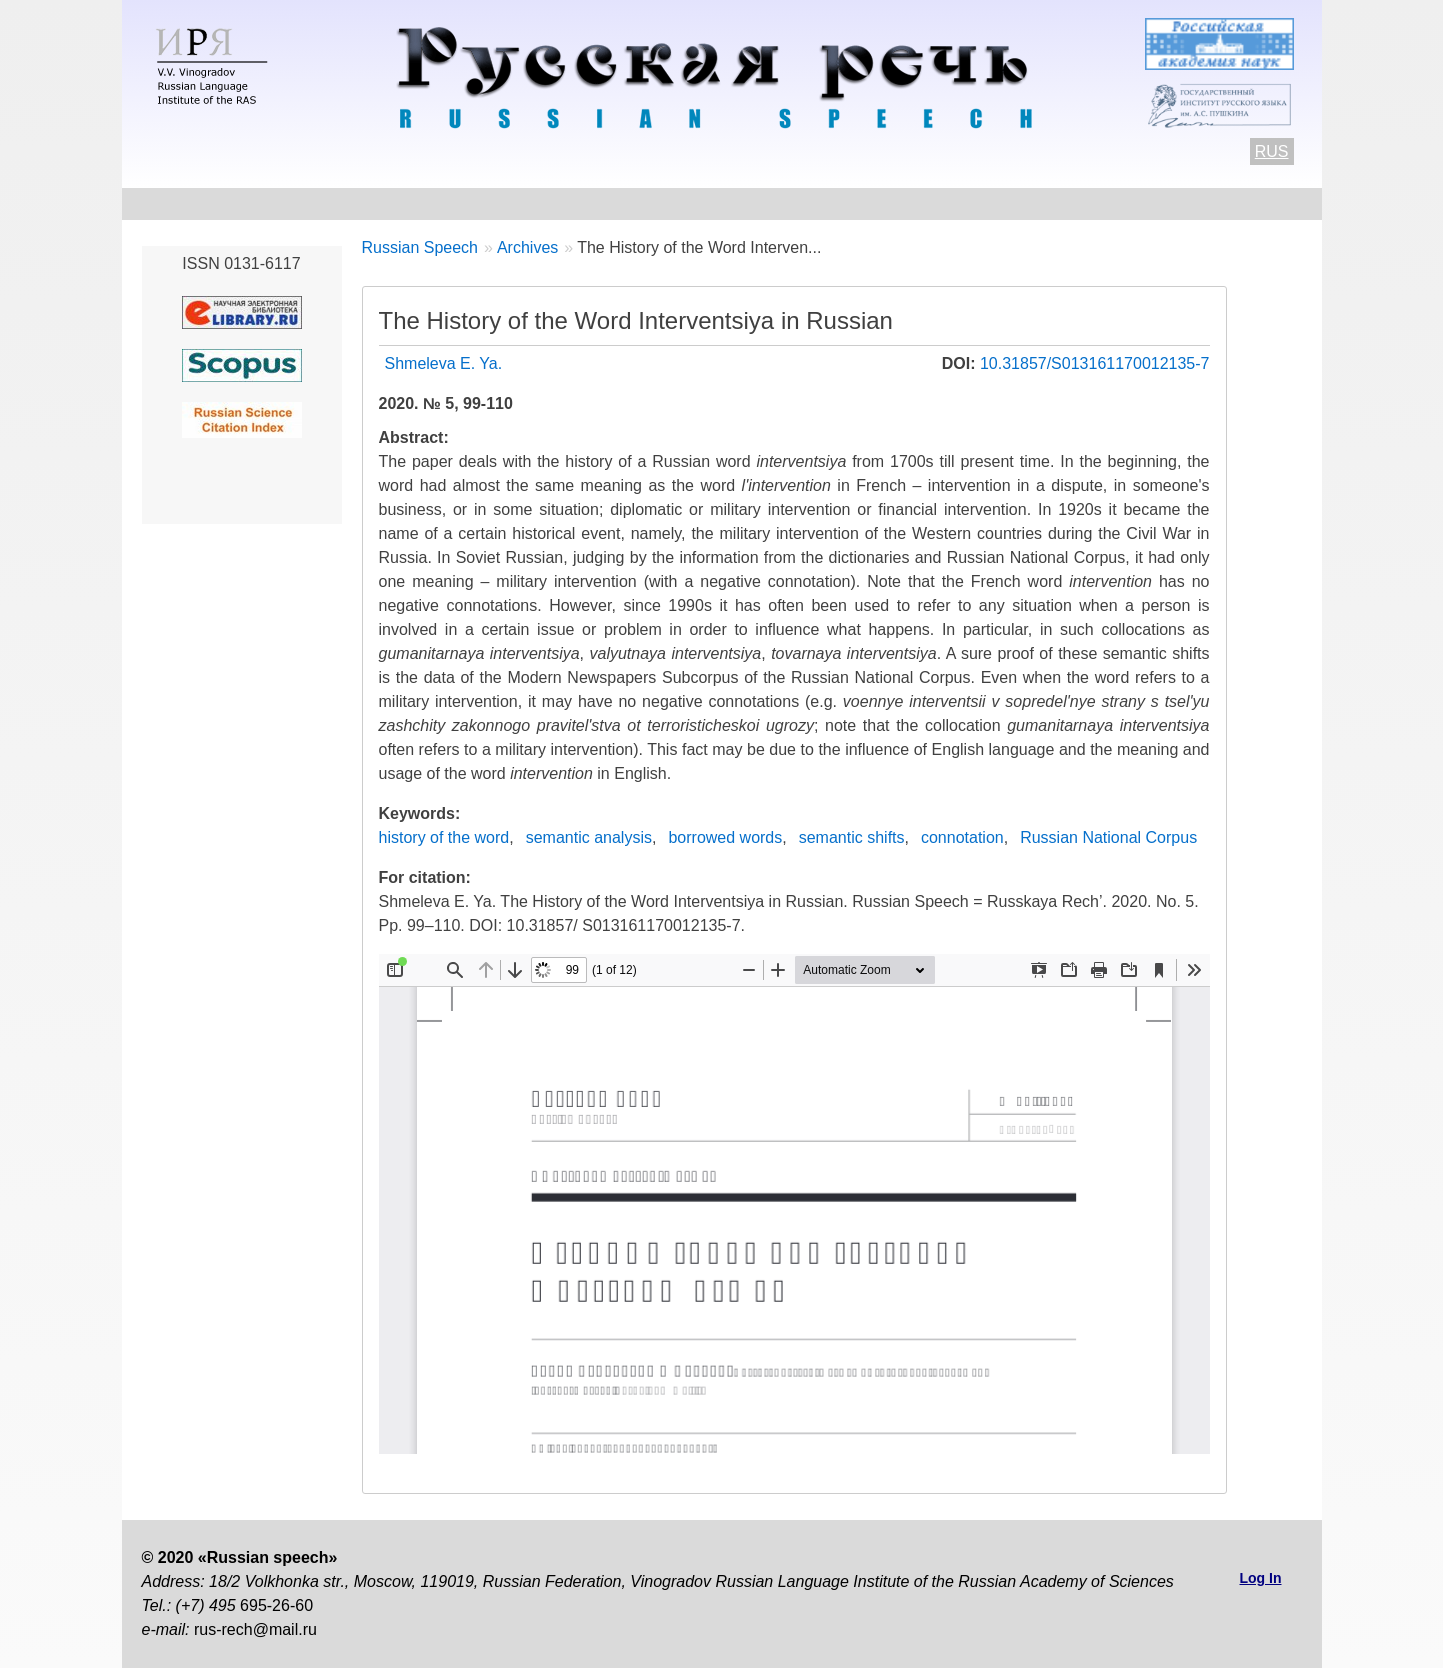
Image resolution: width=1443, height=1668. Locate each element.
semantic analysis (589, 837)
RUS (1272, 151)
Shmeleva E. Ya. (444, 363)
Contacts (352, 203)
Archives (800, 203)
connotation (962, 837)
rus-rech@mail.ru (255, 1629)
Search (1243, 203)
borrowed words (725, 837)
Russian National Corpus (1108, 837)
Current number (666, 203)
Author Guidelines (496, 203)
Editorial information (952, 203)
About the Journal (210, 203)
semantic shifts (852, 837)
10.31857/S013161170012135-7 (1095, 363)
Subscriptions (1123, 203)
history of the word (444, 837)
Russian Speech (420, 247)
